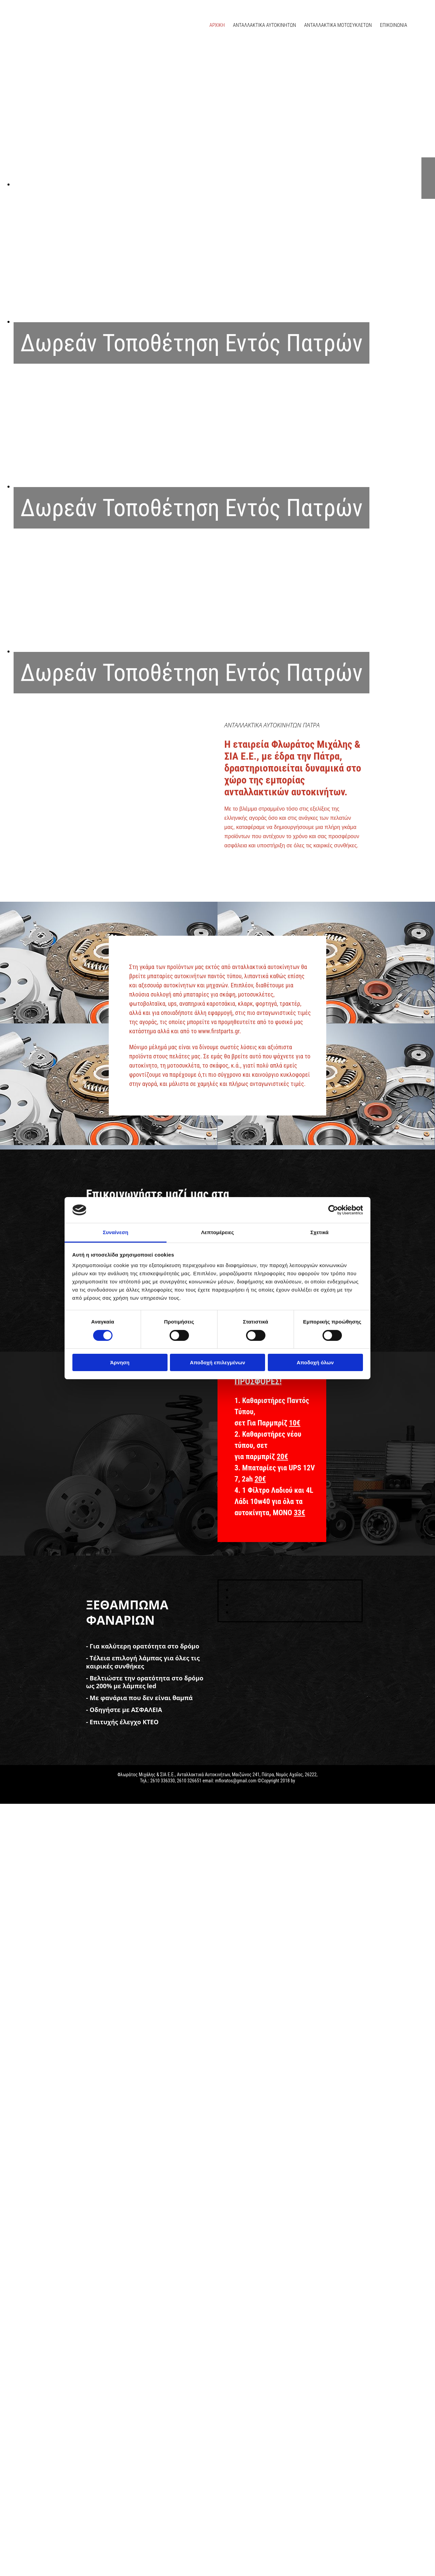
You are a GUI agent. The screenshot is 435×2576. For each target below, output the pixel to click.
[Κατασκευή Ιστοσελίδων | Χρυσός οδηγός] (10, 1793)
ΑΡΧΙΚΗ (217, 25)
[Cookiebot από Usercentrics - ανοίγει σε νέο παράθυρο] (333, 1210)
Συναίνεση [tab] (115, 1232)
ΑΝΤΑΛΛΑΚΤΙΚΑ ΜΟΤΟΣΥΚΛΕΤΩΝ (338, 25)
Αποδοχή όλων (315, 1362)
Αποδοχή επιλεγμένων (217, 1362)
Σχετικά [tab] (319, 1232)
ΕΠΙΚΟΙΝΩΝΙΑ (393, 25)
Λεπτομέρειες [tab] (217, 1232)
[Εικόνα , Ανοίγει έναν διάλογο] (224, 184)
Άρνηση (119, 1362)
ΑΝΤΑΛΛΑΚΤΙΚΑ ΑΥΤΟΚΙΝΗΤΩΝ (264, 25)
